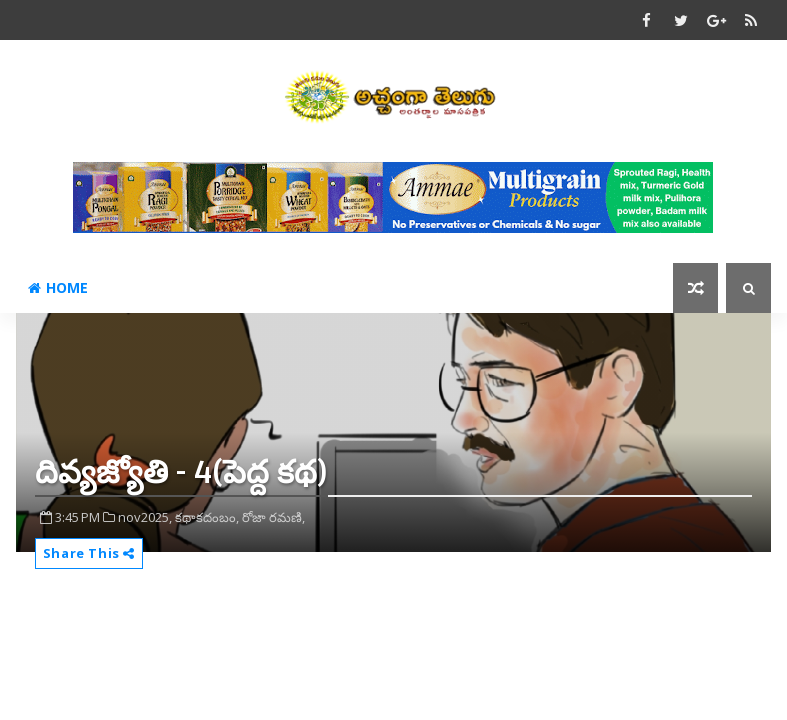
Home (58, 287)
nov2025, (145, 517)
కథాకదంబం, (207, 517)
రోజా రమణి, (273, 517)
